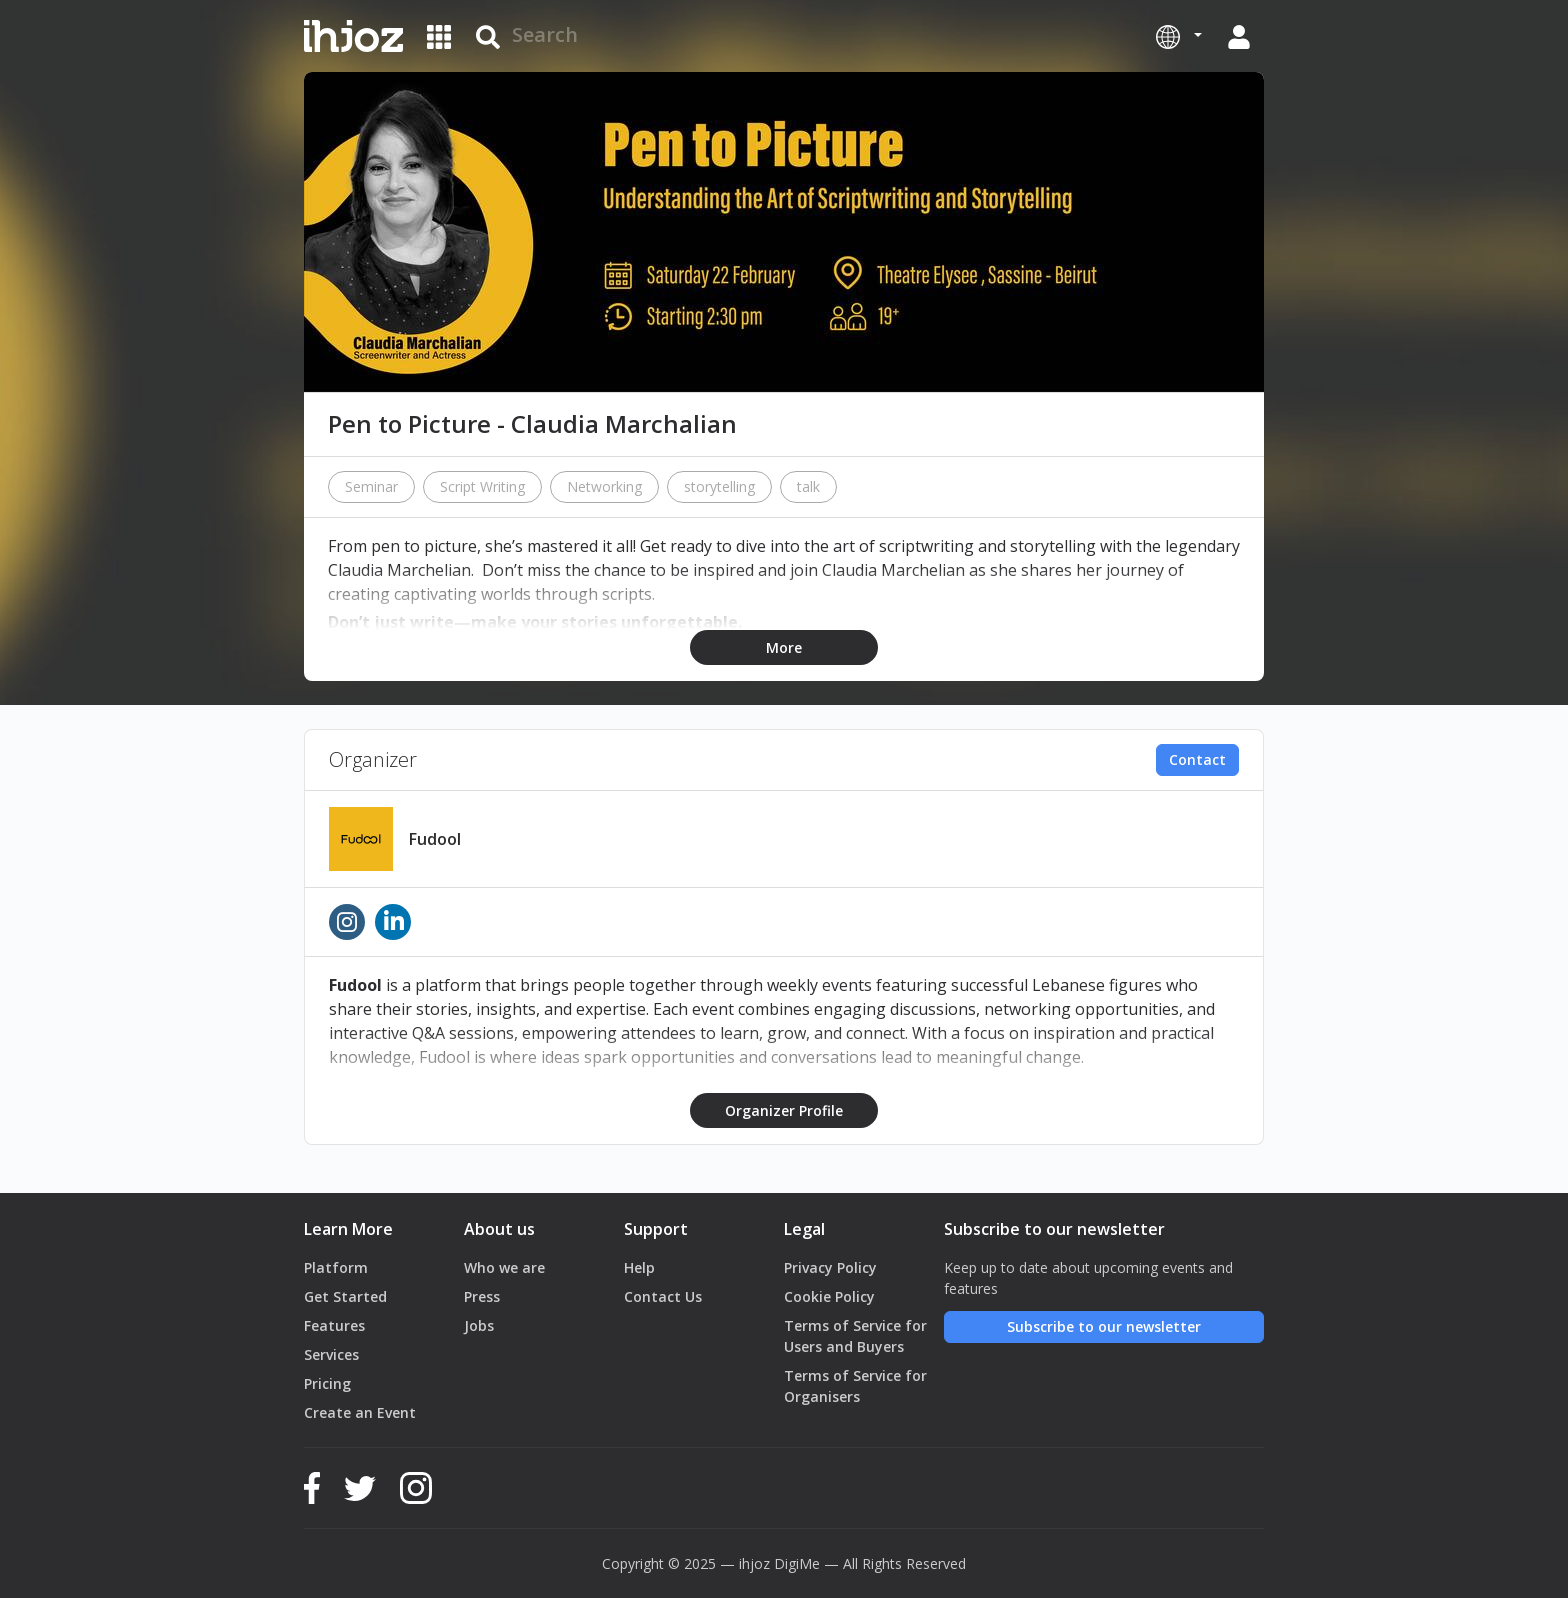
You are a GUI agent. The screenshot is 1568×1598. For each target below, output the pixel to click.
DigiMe (797, 1563)
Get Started (345, 1296)
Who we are (504, 1267)
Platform (336, 1267)
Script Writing (482, 486)
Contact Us (663, 1296)
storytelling (719, 486)
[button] (1179, 36)
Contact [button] (1197, 759)
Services (331, 1354)
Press (482, 1296)
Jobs (479, 1325)
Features (334, 1325)
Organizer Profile (784, 1110)
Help (639, 1267)
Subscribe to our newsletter (1104, 1326)
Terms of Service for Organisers (855, 1386)
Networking (604, 486)
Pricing (327, 1383)
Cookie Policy (829, 1296)
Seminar (371, 486)
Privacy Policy (830, 1267)
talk (808, 486)
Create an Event (360, 1412)
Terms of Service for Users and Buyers (855, 1336)
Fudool (435, 839)
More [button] (784, 647)
